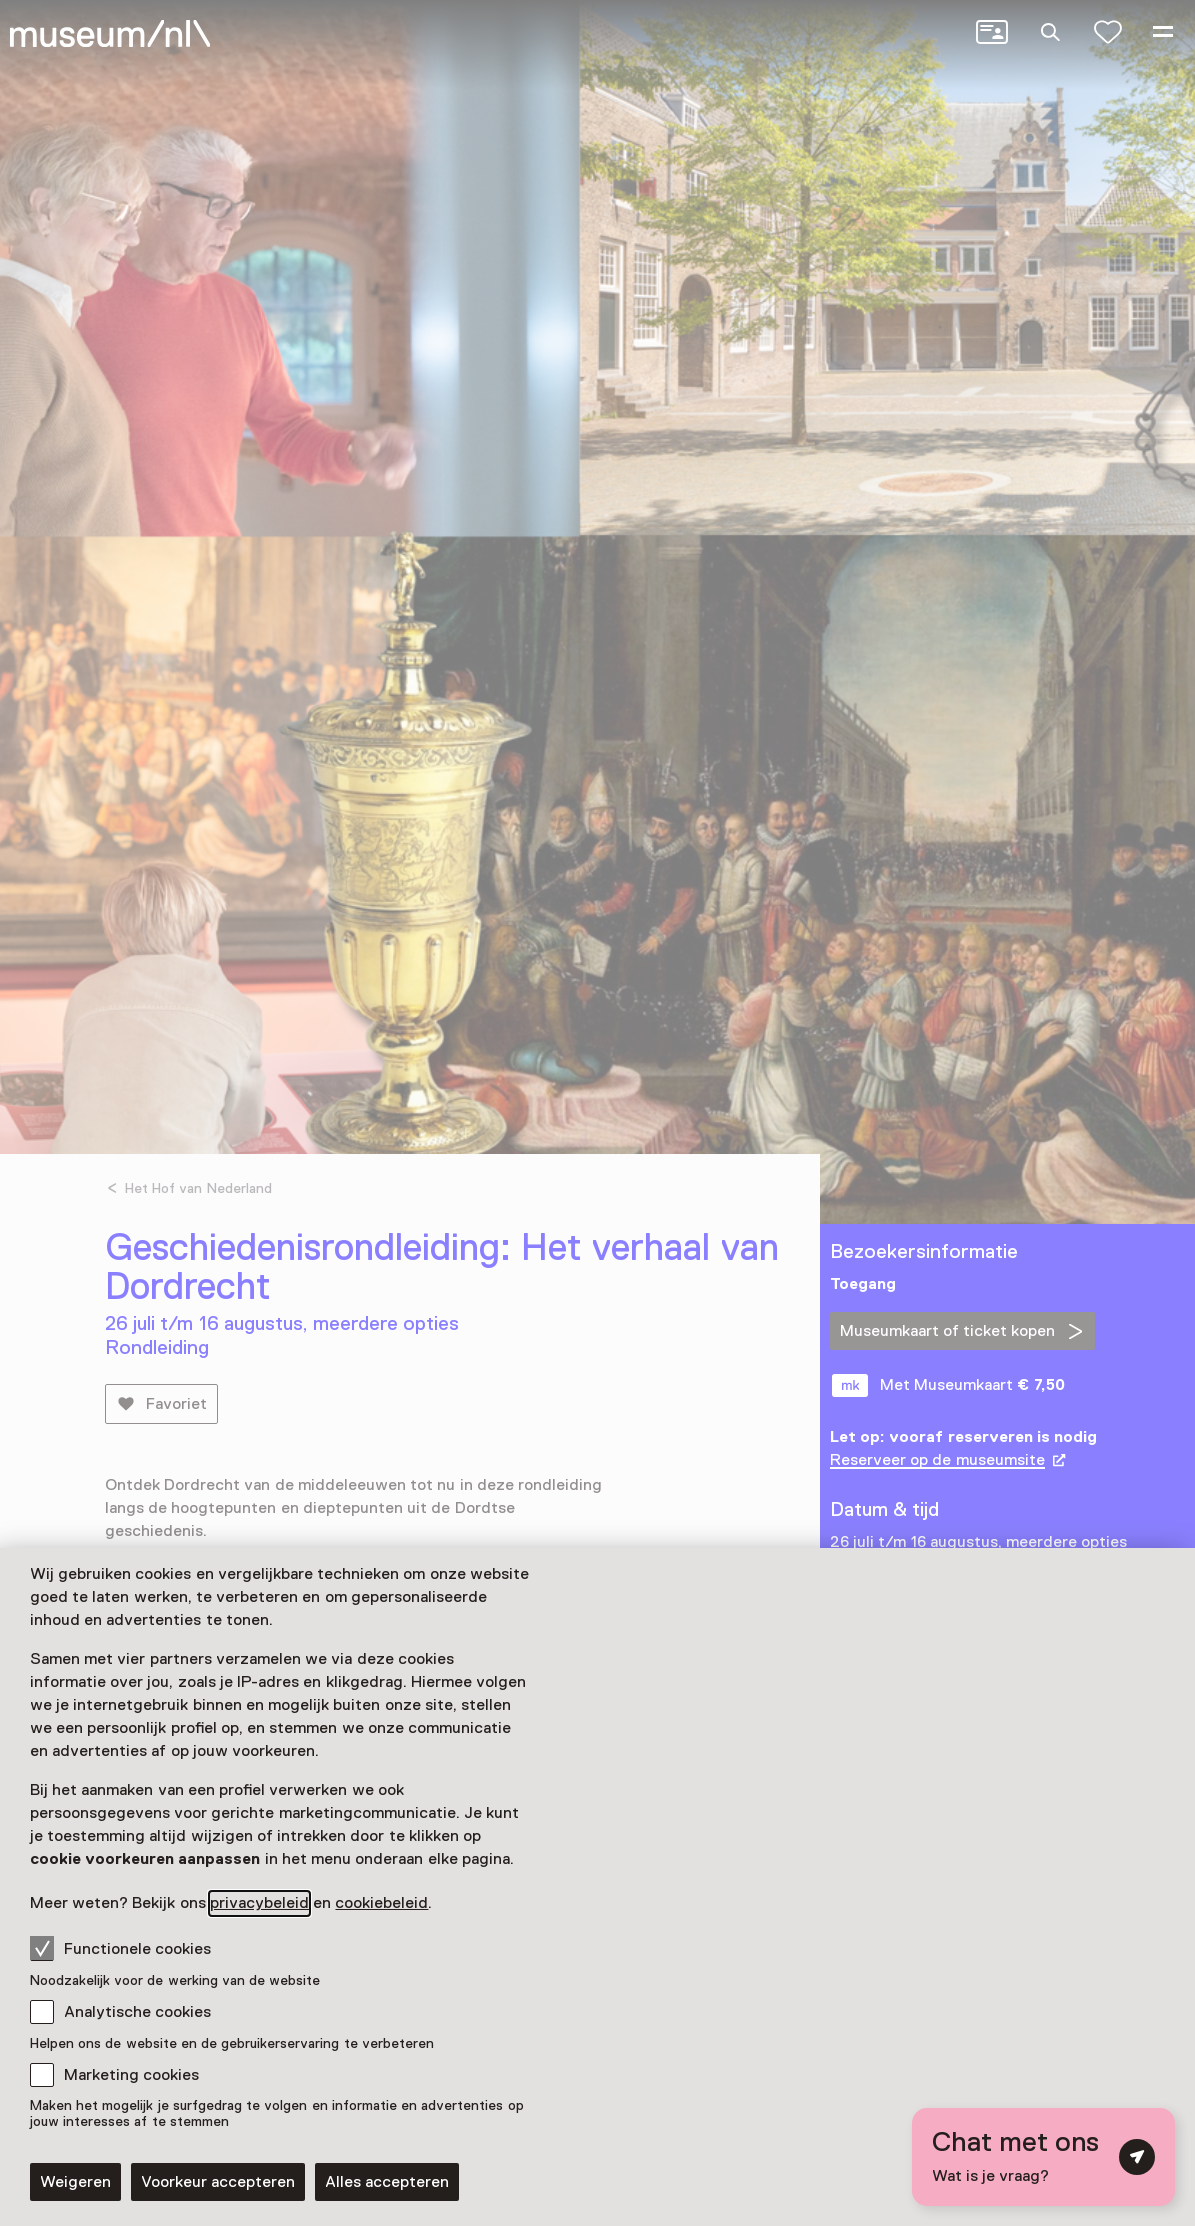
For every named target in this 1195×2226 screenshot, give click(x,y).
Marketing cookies (131, 2075)
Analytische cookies (137, 2012)
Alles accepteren (387, 2182)
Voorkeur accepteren (218, 2182)
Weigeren (75, 2182)
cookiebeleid (381, 1903)
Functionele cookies (120, 1948)
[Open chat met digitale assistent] (1043, 2157)
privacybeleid (259, 1903)
